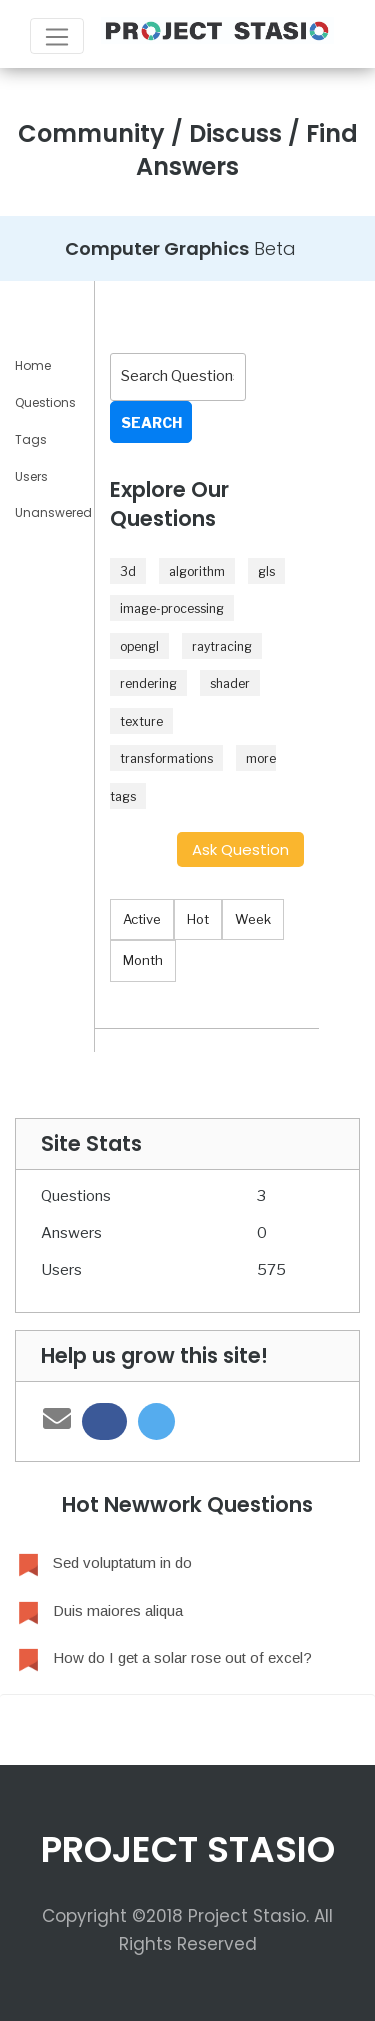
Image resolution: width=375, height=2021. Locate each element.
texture (141, 721)
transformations (166, 758)
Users (31, 476)
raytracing (222, 646)
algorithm (197, 571)
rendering (148, 683)
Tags (31, 439)
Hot (198, 919)
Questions (45, 402)
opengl (139, 646)
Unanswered (53, 512)
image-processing (172, 608)
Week (253, 919)
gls (266, 571)
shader (230, 683)
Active (142, 919)
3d (128, 571)
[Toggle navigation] (57, 36)
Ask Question (240, 849)
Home (33, 365)
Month (143, 960)
